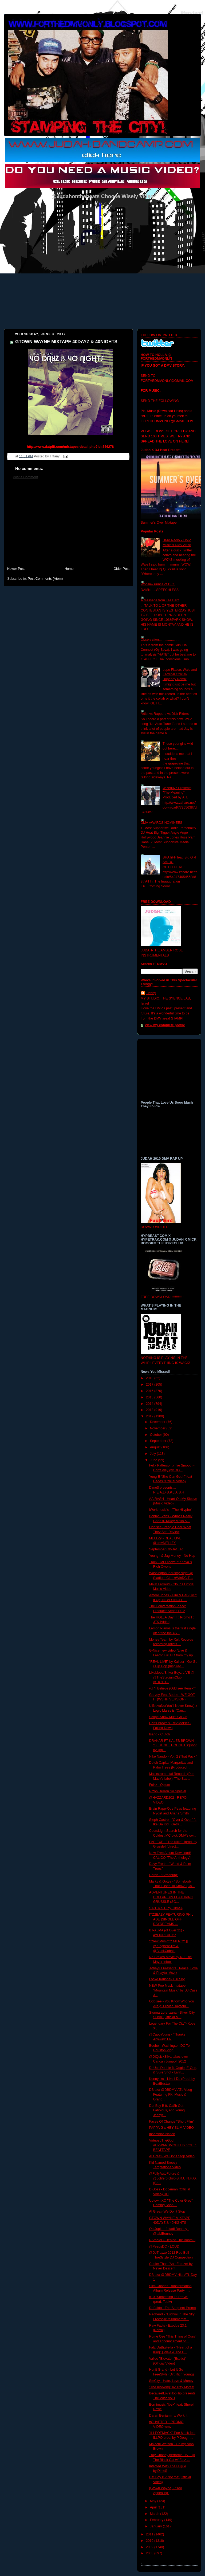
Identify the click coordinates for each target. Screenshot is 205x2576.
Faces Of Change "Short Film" (171, 2121)
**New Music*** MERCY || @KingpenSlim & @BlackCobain (168, 1945)
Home (69, 569)
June (154, 1460)
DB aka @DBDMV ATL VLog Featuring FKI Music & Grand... (170, 2094)
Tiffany (151, 993)
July (153, 1454)
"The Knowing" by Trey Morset (171, 2387)
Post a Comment (25, 477)
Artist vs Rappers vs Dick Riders (165, 714)
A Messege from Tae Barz (160, 600)
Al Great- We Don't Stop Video (172, 2156)
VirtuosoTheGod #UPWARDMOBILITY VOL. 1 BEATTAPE (173, 2145)
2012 (150, 1416)
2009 (150, 2547)
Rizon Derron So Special (167, 1791)
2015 (150, 1397)
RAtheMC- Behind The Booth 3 (172, 2240)
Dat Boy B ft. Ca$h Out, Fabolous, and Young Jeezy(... (167, 2110)
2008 (150, 2553)
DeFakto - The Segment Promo (172, 2308)
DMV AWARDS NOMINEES (161, 823)
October (156, 1435)
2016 (150, 1391)
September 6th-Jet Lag (166, 1549)
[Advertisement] (68, 525)
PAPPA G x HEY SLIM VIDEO (171, 2128)
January (156, 2526)
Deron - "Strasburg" (163, 1875)
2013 (150, 1410)
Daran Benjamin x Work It (168, 2415)
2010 (150, 2541)
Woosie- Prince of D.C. (158, 584)
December (158, 1422)
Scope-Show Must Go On (168, 1717)
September (158, 1441)
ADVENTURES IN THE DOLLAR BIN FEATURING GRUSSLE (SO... (171, 1897)
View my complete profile (165, 1025)
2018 (150, 1378)
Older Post (121, 569)
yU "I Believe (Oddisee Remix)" (172, 1688)
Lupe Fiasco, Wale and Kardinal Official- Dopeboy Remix (180, 674)
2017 (150, 1384)
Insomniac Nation (162, 2134)
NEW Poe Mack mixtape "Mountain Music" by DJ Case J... (173, 1990)
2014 (150, 1404)
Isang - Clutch (159, 1734)
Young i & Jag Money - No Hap (172, 1556)
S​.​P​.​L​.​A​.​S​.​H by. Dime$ (166, 1908)
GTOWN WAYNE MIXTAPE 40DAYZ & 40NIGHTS (66, 341)
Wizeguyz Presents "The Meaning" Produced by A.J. (177, 792)
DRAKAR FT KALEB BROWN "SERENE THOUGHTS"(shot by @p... (173, 1745)
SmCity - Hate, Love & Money (171, 2381)
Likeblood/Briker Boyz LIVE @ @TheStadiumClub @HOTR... (171, 1677)
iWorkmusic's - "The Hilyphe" (170, 1510)
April (154, 2507)
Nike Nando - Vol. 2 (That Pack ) (173, 1756)
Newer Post (16, 569)
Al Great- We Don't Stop (167, 2211)
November (158, 1428)
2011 (150, 2534)
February (157, 2520)
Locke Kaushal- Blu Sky (167, 1979)
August (155, 1447)
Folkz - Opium (159, 1785)
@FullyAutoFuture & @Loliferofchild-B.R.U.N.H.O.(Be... (173, 2178)
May (153, 2501)
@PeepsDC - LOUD (164, 2246)
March (155, 2514)
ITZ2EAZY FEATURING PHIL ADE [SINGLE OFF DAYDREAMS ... (171, 1919)
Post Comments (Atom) (45, 579)
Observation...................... (160, 639)
